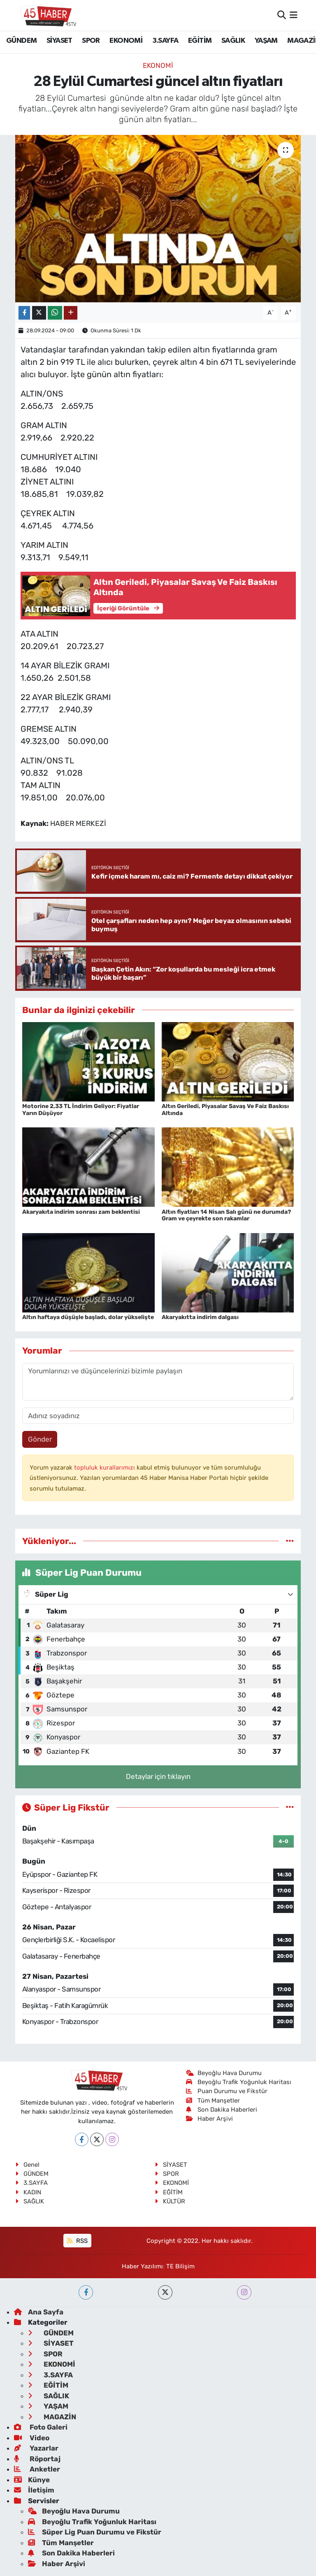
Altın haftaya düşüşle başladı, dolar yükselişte (88, 1317)
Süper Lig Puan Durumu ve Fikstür (94, 2532)
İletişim (34, 2490)
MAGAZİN (52, 2417)
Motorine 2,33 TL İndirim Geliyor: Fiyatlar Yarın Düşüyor (80, 1110)
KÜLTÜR (170, 2201)
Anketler (37, 2469)
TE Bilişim (180, 2266)
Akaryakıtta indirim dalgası (200, 1317)
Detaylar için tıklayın (158, 1776)
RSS (77, 2240)
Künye (32, 2480)
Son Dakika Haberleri (222, 2109)
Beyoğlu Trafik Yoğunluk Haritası (239, 2082)
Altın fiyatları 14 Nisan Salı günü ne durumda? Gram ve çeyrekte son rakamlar (226, 1215)
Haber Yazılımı (142, 2266)
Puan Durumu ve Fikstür (227, 2091)
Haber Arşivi (209, 2118)
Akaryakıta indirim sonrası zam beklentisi (81, 1211)
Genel (27, 2164)
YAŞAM (266, 40)
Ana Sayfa (38, 2312)
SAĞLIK (233, 40)
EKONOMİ (125, 40)
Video (31, 2438)
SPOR (91, 40)
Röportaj (37, 2459)
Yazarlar (36, 2448)
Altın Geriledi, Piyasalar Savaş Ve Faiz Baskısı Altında (225, 1110)
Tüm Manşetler (213, 2100)
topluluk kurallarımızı (105, 1467)
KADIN (28, 2192)
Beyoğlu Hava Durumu (224, 2073)
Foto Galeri (40, 2427)
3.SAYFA (165, 40)
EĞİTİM (199, 40)
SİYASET (59, 40)
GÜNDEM (21, 40)
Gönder (40, 1439)
